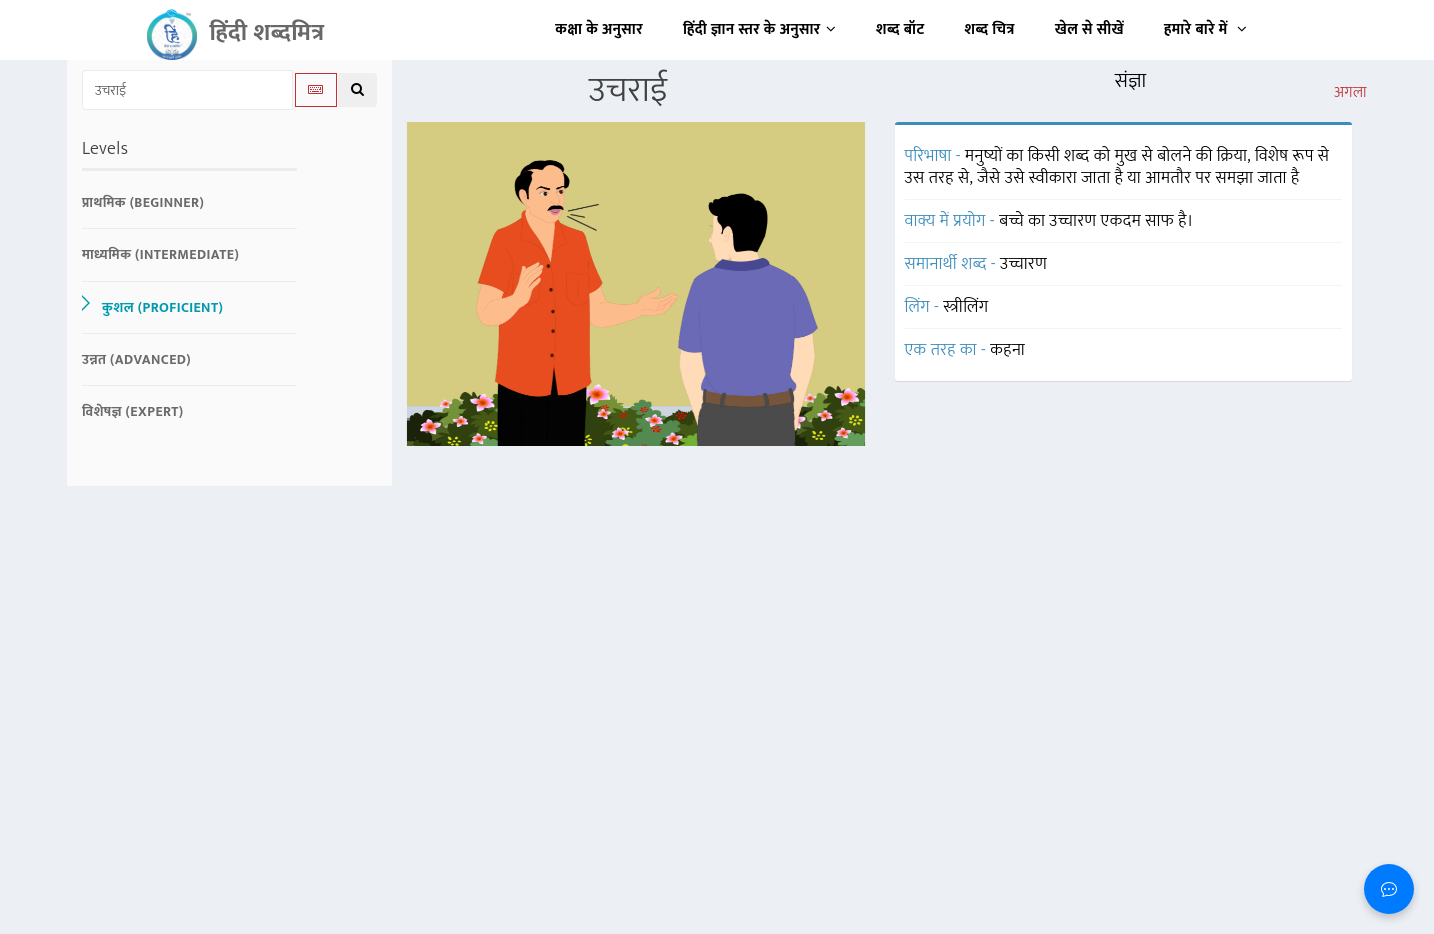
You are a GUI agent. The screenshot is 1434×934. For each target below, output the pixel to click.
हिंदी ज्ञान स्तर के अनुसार (759, 29)
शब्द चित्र (990, 29)
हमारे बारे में (1205, 29)
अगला (1350, 93)
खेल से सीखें (1089, 29)
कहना (1007, 350)
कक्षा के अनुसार (599, 29)
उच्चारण (1023, 264)
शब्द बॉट (900, 29)
